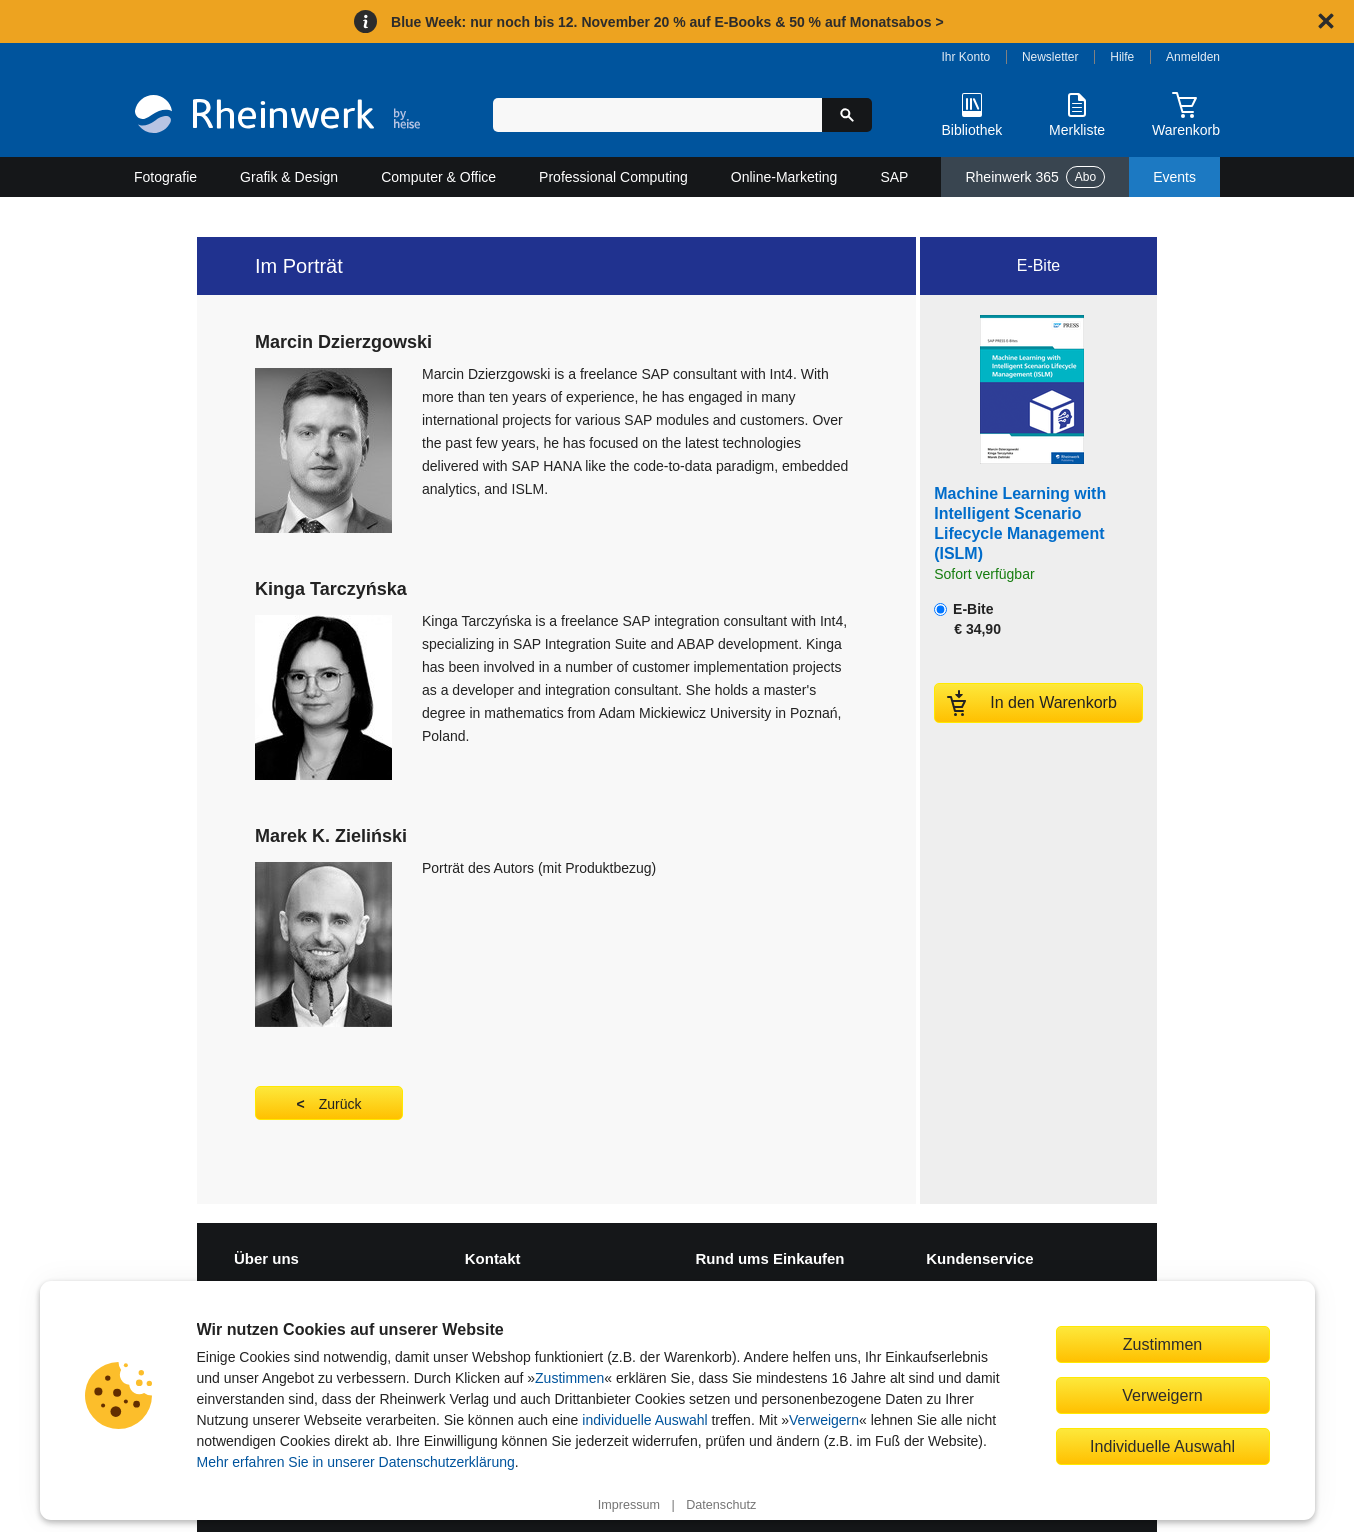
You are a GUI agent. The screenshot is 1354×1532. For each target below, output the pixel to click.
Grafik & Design (289, 177)
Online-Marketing (784, 177)
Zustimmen (569, 1378)
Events (1174, 177)
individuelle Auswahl (644, 1420)
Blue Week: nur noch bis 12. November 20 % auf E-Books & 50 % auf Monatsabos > (667, 22)
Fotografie (165, 177)
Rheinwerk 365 (1035, 177)
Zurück (340, 1104)
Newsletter (1050, 57)
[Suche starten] (847, 115)
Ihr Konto (966, 57)
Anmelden (1193, 57)
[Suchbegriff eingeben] (657, 115)
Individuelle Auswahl (1162, 1446)
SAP (894, 177)
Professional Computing (613, 177)
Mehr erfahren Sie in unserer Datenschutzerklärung (356, 1462)
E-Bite (967, 619)
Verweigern (824, 1420)
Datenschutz (721, 1505)
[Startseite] (277, 116)
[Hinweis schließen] (1326, 21)
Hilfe (1122, 57)
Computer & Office (438, 177)
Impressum (629, 1505)
